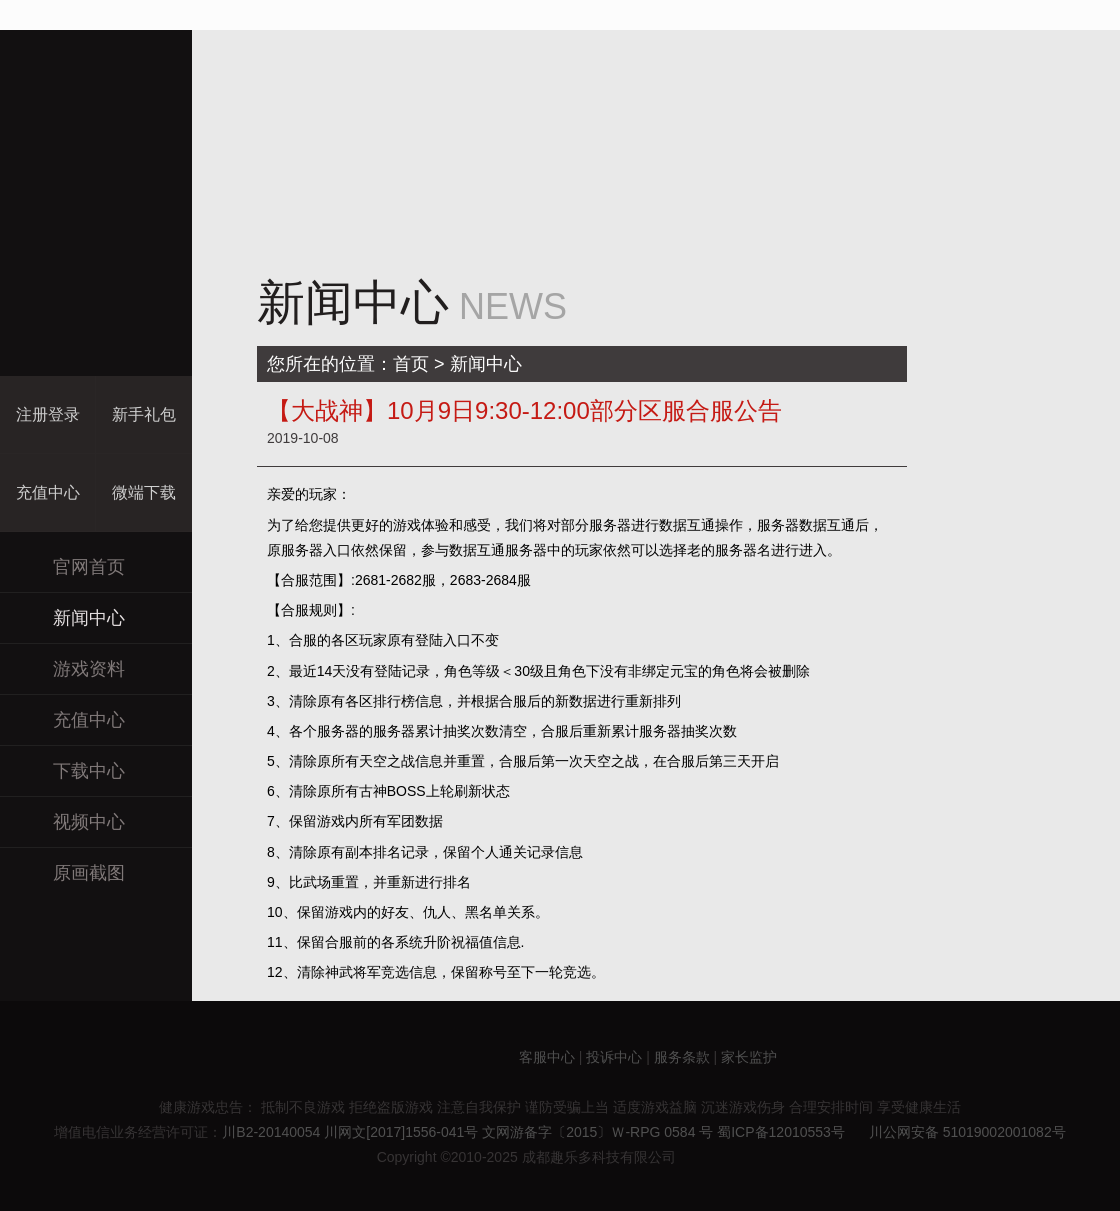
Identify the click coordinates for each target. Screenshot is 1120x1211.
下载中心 (72, 770)
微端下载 (144, 492)
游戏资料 (72, 668)
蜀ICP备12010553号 (781, 1132)
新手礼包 (144, 414)
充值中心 (72, 719)
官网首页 (72, 566)
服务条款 (682, 1056)
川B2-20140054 (271, 1132)
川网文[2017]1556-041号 (401, 1132)
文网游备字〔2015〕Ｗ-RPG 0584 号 (597, 1132)
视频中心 (72, 821)
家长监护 (749, 1056)
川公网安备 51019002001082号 (957, 1132)
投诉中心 (614, 1056)
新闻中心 (72, 617)
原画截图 (72, 872)
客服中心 (547, 1056)
